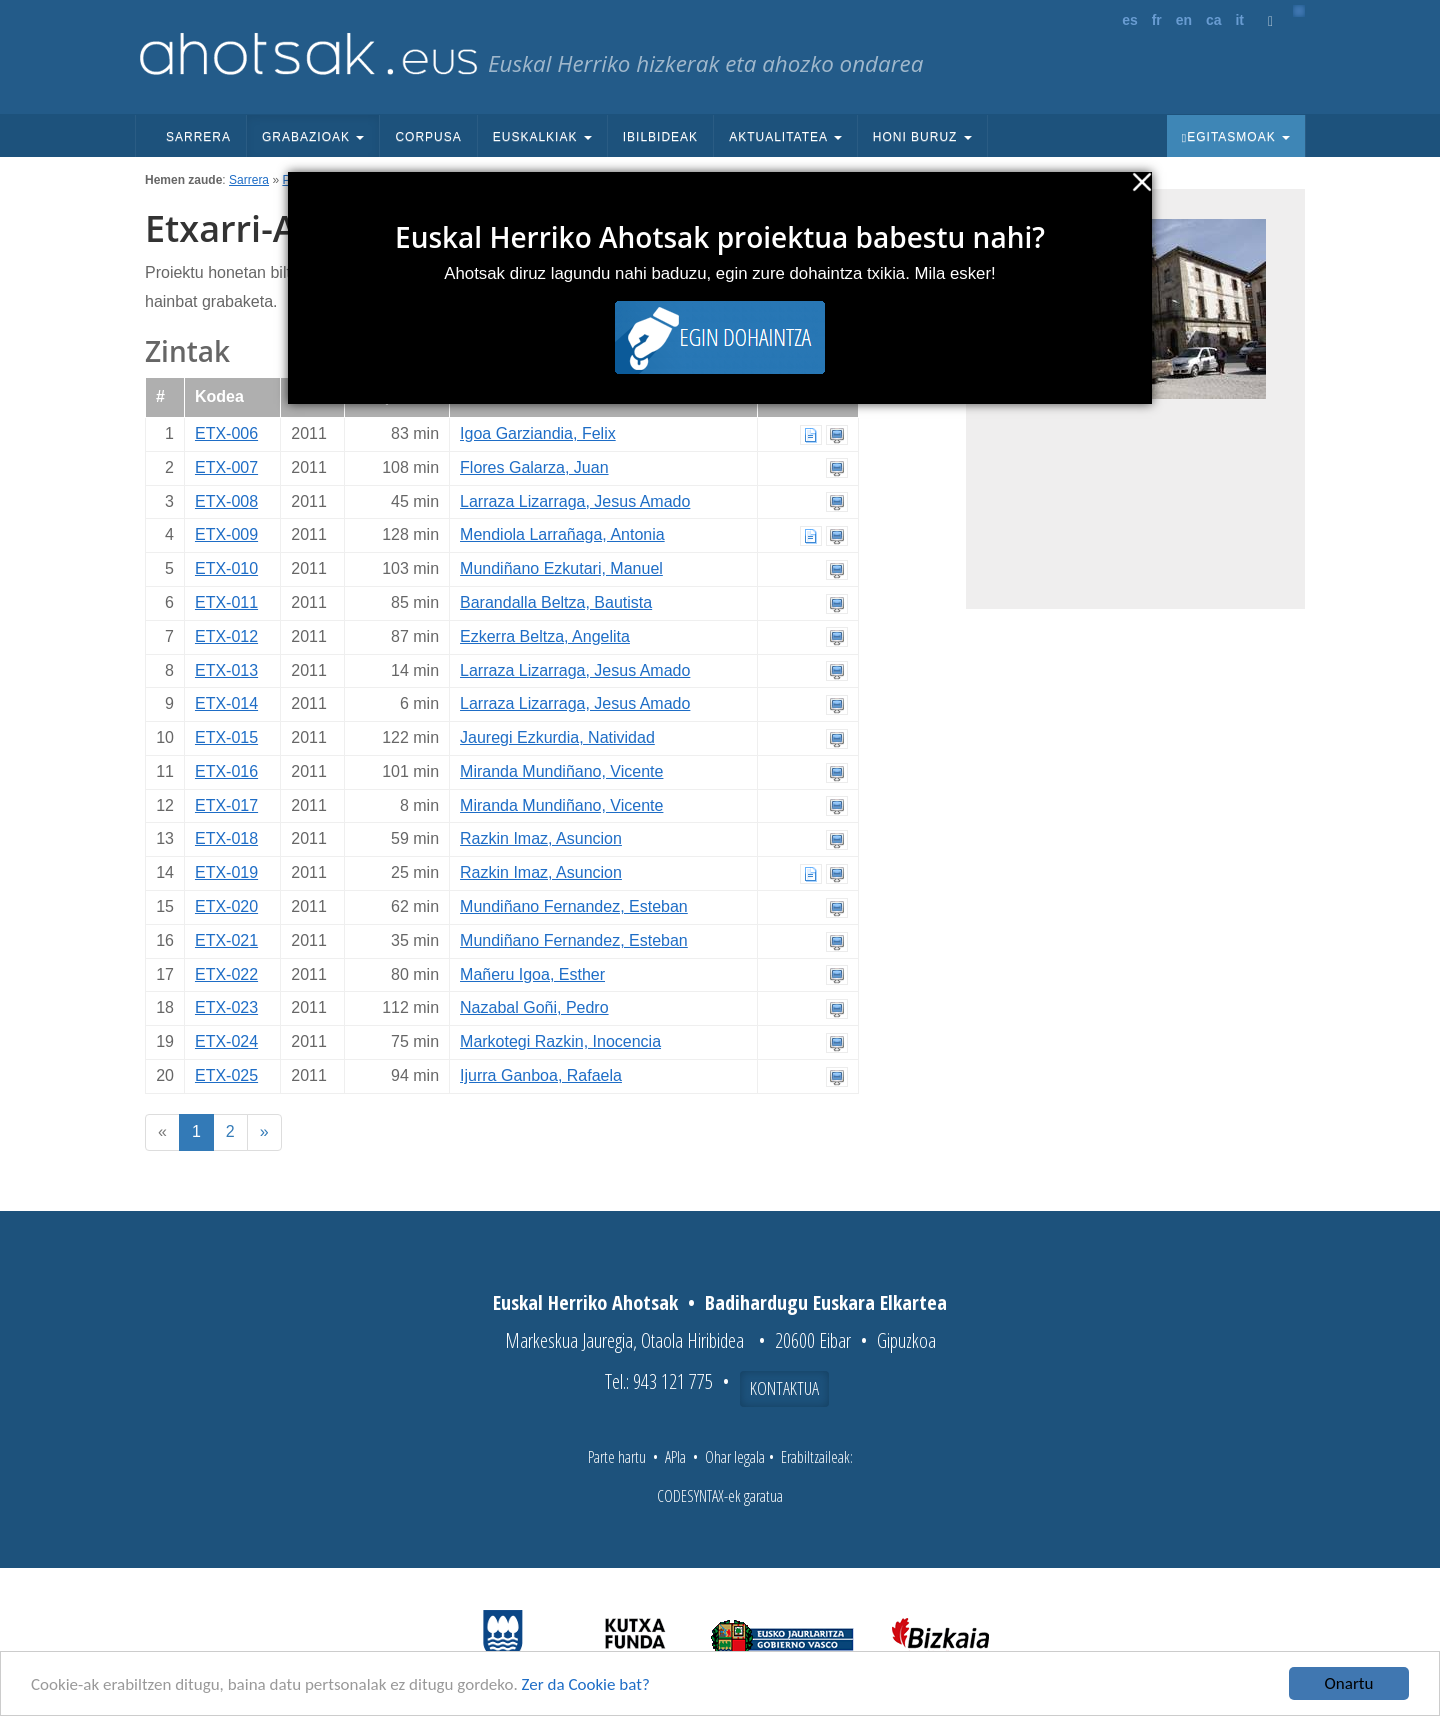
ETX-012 (226, 636)
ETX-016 (226, 771)
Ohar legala (735, 1457)
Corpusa (428, 137)
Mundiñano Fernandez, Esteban (574, 906)
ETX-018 (226, 838)
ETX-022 (226, 974)
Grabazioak (313, 137)
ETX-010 (226, 568)
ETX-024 (226, 1041)
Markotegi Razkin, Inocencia (560, 1041)
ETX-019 (226, 872)
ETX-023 (226, 1007)
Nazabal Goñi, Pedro (534, 1007)
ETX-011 (226, 602)
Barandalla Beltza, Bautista (556, 602)
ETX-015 (226, 737)
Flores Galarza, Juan (534, 467)
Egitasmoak (1236, 137)
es (1130, 20)
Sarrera (198, 137)
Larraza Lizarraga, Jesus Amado (575, 501)
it (1239, 20)
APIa (675, 1457)
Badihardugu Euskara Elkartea (826, 1302)
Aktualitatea (785, 137)
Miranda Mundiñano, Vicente (561, 771)
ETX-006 (226, 433)
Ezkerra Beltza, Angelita (545, 636)
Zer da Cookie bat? (586, 1684)
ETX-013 (226, 670)
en (1184, 20)
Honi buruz (922, 137)
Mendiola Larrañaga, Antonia (562, 534)
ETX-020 (226, 906)
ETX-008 (226, 501)
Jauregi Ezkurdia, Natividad (557, 737)
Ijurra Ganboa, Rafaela (541, 1075)
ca (1214, 20)
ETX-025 (226, 1075)
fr (1157, 20)
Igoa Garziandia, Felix (538, 433)
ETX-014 (226, 703)
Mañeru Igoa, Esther (532, 974)
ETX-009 (226, 534)
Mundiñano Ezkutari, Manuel (561, 568)
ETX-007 (226, 467)
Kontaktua (784, 1388)
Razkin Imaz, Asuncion (541, 838)
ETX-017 (226, 805)
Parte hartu (617, 1457)
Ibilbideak (660, 137)
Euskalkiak (542, 137)
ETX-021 (226, 940)
